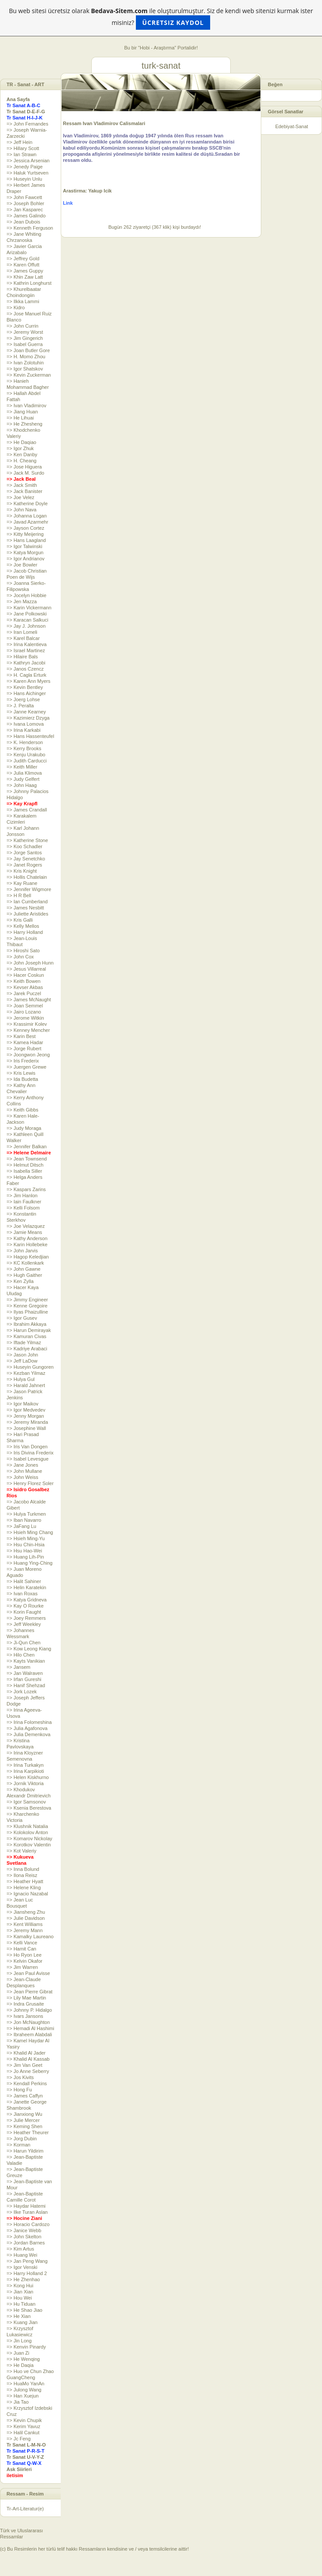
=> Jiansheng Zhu (26, 1912)
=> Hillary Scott (23, 148)
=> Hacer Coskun (25, 975)
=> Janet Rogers (24, 864)
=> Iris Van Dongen (27, 1446)
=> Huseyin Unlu (24, 179)
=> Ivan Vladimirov (26, 405)
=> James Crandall (27, 809)
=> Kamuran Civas (26, 1336)
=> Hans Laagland (26, 540)
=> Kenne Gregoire (27, 1305)
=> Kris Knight (22, 871)
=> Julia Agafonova (27, 1728)
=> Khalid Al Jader (26, 2052)
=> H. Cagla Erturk (26, 675)
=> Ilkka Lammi (23, 301)
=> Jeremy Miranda (27, 1422)
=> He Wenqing (23, 2359)
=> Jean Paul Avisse (28, 1973)
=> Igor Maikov (22, 1403)
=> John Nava (22, 509)
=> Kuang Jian (22, 2322)
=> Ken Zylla (20, 1281)
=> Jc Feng (19, 2438)
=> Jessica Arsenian (28, 160)
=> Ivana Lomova (25, 724)
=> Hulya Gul (21, 1379)
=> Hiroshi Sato (23, 950)
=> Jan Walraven (25, 1673)
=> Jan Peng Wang (27, 2261)
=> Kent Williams (25, 1924)
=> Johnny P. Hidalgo (29, 2010)
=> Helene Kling (24, 1887)
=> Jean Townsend (27, 1158)
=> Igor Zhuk (20, 448)
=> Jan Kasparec (25, 209)
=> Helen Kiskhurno (28, 1777)
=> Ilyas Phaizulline (27, 1311)
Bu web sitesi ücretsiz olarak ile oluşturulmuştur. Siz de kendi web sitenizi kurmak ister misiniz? (161, 18)
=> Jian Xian (20, 2291)
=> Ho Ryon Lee (24, 1954)
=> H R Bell (19, 895)
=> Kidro (16, 307)
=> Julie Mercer (23, 2120)
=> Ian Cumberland (27, 901)
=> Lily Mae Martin (26, 1997)
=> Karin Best (21, 1036)
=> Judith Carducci (27, 760)
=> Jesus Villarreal (26, 969)
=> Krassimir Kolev (27, 1024)
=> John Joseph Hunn (30, 962)
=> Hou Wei (19, 2297)
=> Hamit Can (21, 1948)
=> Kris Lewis (21, 1073)
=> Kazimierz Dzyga (28, 717)
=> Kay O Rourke (25, 1605)
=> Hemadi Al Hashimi (30, 2028)
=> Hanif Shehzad (26, 1685)
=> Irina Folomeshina (29, 1722)
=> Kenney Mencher (28, 1030)
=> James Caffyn (25, 2095)
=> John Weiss (22, 1477)
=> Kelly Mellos (23, 926)
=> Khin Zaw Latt (25, 277)
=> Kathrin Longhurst (29, 283)
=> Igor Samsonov (26, 1801)
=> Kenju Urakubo (26, 754)
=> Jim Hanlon (22, 1195)
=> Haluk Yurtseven (27, 172)
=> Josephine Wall (26, 1428)
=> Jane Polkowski (27, 613)
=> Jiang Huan (22, 411)
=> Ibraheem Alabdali (29, 2034)
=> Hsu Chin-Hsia (26, 1544)
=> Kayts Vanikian (26, 1661)
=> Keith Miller (22, 766)
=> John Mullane (24, 1471)
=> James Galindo (26, 215)
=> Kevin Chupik (24, 2420)
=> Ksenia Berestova (29, 1808)
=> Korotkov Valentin (29, 1844)
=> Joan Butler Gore (28, 350)
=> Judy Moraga (24, 1128)
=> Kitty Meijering (25, 534)
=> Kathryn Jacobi (26, 662)
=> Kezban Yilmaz (26, 1373)
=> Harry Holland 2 (27, 2273)
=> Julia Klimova (24, 773)
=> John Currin (22, 326)
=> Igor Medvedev (26, 1409)
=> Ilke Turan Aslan (27, 2212)
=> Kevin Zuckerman (29, 374)
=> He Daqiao (21, 442)
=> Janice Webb (24, 2230)
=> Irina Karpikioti (25, 1771)
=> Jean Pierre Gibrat (29, 1991)
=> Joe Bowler (22, 564)
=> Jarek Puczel (24, 993)
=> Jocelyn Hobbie (26, 595)
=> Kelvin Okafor (24, 1961)
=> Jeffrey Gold (23, 258)
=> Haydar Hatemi (26, 2206)
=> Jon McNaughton (28, 2022)
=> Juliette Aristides (27, 913)
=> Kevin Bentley (25, 687)
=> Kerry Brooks (24, 748)
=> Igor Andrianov (26, 558)
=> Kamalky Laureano (30, 1936)
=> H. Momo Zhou (26, 356)
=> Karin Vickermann (29, 607)
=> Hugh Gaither (24, 1275)
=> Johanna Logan (27, 515)
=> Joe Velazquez (26, 1226)
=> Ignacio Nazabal (27, 1893)
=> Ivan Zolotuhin (25, 362)
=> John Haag (22, 785)
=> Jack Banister (24, 491)
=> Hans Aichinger (26, 693)
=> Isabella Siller (24, 1171)
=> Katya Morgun (25, 552)
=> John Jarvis (22, 1250)
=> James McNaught (29, 999)
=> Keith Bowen (24, 981)
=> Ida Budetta (22, 1079)
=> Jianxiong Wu (24, 2114)
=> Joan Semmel (25, 1005)
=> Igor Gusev (22, 1318)
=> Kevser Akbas (25, 987)
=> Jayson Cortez (25, 528)
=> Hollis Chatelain (27, 877)
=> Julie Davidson (26, 1918)
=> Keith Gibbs (22, 1109)
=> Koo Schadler (24, 846)
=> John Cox (20, 956)
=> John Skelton (24, 2236)
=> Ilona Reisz (22, 1875)
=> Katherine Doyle (27, 503)
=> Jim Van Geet (24, 2065)
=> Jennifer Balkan (27, 1146)
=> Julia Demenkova (28, 1734)
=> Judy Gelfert (23, 779)
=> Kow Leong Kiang (29, 1648)
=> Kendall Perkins (27, 2083)
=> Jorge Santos (24, 852)
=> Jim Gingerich (25, 338)
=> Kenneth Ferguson (30, 228)
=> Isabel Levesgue (27, 1458)
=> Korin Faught (24, 1612)
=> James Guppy (25, 270)
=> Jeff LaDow (22, 1360)
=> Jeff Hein (19, 142)
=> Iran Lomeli (22, 632)
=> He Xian (19, 2316)
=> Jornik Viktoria (25, 1783)
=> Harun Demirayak (29, 1330)
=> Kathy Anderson (27, 1238)
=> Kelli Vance (22, 1942)
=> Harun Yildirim (25, 2150)
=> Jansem (18, 1667)
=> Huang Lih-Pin (25, 1556)
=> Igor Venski (22, 2267)
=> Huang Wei (22, 2255)
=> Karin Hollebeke (27, 1244)
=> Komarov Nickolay (29, 1838)
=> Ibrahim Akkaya (26, 1324)
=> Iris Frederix (23, 1060)
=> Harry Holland (25, 932)
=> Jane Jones (22, 1465)
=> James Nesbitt (25, 907)
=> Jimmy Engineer (27, 1299)
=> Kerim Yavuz (23, 2426)
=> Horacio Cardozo (28, 2224)
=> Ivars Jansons (25, 2016)
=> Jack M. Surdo (25, 472)
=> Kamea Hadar (25, 1042)
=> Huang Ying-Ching (29, 1563)
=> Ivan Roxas (22, 1593)
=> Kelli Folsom (23, 1207)
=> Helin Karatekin (26, 1587)
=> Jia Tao (18, 2402)
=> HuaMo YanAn (25, 2383)
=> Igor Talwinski (24, 546)
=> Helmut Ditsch (25, 1164)
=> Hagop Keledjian (28, 1256)
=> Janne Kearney (26, 711)
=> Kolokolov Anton (27, 1832)
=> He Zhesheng (24, 423)
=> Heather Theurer (27, 2132)
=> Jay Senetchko (26, 858)
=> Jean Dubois (23, 221)
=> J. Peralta (20, 705)
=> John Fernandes (27, 123)
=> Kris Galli (20, 920)
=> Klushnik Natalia (27, 1826)
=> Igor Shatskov (25, 368)
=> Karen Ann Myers (28, 681)
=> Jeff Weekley (24, 1624)
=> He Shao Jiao (24, 2310)
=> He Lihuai (20, 417)
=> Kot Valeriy (21, 1850)
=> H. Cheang (22, 460)
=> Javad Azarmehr (27, 521)
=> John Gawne (24, 1269)
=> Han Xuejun (22, 2395)
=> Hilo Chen (21, 1654)
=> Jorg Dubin (22, 2138)
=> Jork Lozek (22, 1691)
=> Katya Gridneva (27, 1599)
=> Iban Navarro (24, 1520)
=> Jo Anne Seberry (28, 2071)
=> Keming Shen (24, 2126)
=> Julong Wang (24, 2389)
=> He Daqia (20, 2365)
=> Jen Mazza (22, 601)
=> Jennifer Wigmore (29, 889)
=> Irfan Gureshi (24, 1679)
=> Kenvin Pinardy (26, 2346)
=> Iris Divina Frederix (30, 1452)
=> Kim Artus (20, 2248)
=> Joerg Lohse (23, 699)
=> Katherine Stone (27, 840)
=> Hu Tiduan (21, 2304)
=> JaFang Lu (21, 1526)
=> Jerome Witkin (25, 1018)
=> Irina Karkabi (24, 730)
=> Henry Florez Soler (30, 1483)
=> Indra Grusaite (25, 2003)
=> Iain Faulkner (24, 1201)
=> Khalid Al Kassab (28, 2059)
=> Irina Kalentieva (27, 644)
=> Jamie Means (24, 1232)
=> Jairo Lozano (24, 1011)
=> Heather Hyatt (25, 1881)
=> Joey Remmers (26, 1618)
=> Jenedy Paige (25, 166)
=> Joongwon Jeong (28, 1054)
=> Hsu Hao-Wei (24, 1550)
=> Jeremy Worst (25, 332)
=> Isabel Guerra (25, 344)
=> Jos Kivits (20, 2077)
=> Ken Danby (22, 454)
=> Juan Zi (18, 2353)
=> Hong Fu (19, 2089)
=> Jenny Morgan (25, 1416)
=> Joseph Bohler (25, 203)
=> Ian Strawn (22, 154)
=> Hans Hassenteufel (30, 736)
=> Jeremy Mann (25, 1930)
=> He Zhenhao (23, 2279)
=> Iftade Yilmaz (24, 1342)
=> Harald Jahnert (26, 1385)
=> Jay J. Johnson (26, 626)
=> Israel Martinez (26, 650)
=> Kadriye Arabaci (27, 1348)
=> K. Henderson (25, 742)
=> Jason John (22, 1354)
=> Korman (18, 2144)
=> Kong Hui (20, 2285)
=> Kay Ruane (22, 883)
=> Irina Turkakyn (25, 1765)
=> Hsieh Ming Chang (30, 1532)
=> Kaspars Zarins (26, 1189)
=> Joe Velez (21, 497)
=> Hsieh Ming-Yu (26, 1538)
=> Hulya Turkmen (26, 1514)
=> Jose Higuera (24, 466)
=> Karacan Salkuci (27, 619)
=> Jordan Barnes (26, 2242)
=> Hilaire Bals (22, 656)
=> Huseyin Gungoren (30, 1367)
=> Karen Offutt (23, 264)
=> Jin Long (19, 2340)
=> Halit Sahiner (24, 1581)
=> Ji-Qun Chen (24, 1642)
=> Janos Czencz (25, 668)
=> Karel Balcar (23, 638)
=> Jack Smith (22, 485)
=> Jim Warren (22, 1967)
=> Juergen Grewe (26, 1067)
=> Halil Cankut (23, 2432)
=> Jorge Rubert (24, 1048)
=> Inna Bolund (23, 1869)
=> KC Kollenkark (25, 1262)
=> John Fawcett (24, 197)
